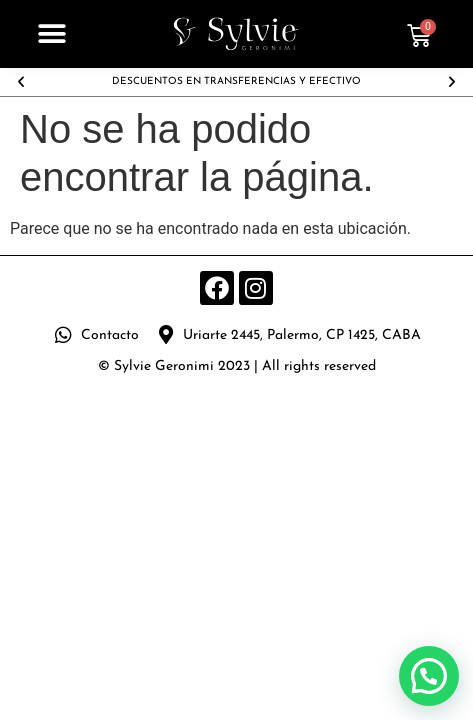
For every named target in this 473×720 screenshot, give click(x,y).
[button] (52, 34)
